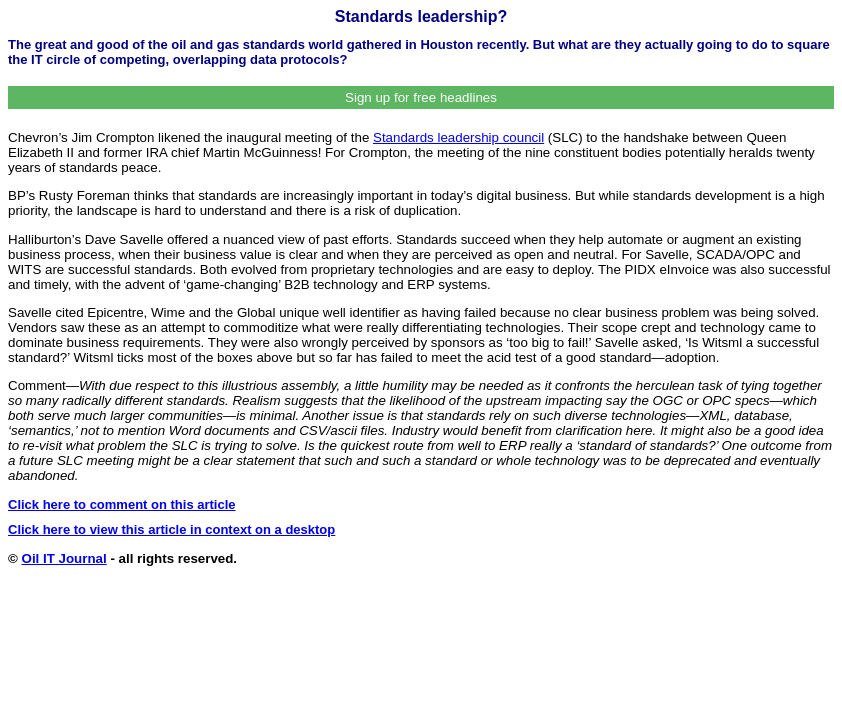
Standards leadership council (458, 137)
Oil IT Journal (64, 558)
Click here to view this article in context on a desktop (171, 529)
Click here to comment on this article (122, 504)
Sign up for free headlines (421, 97)
